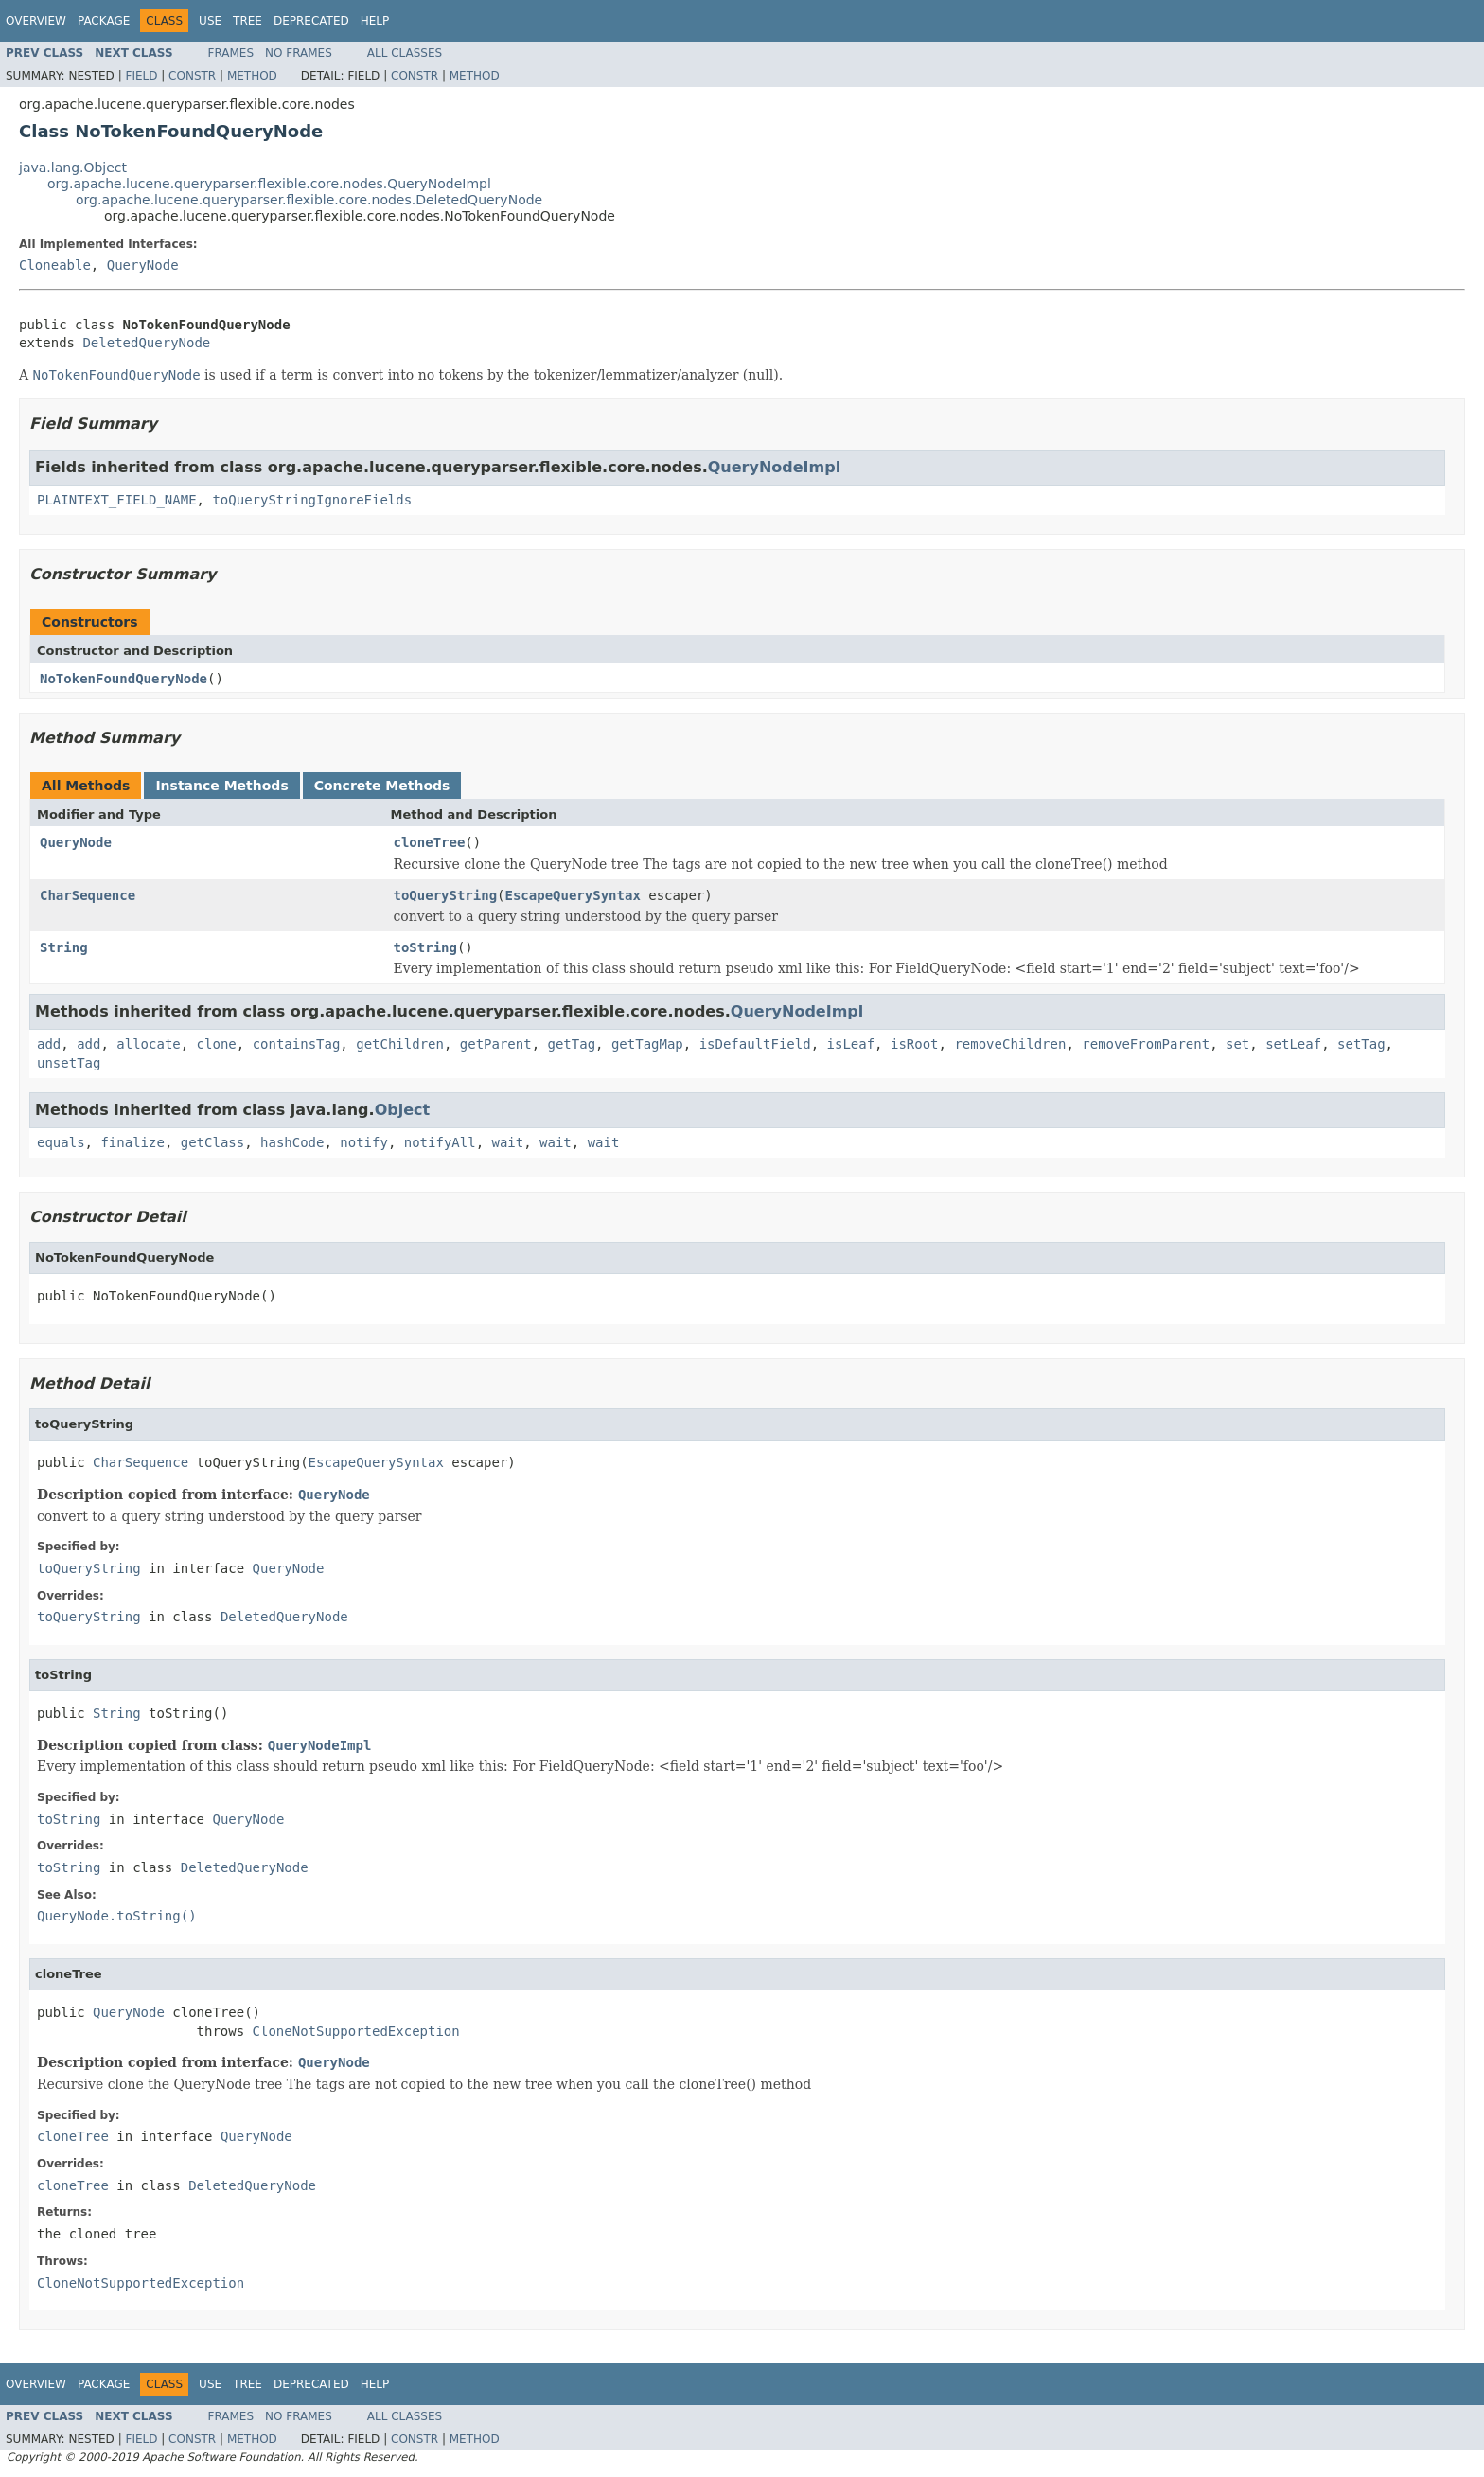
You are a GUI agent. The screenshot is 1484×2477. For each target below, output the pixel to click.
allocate (148, 1044)
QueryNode (143, 265)
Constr (192, 75)
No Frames (298, 53)
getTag (572, 1044)
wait (507, 1142)
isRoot (915, 1044)
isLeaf (851, 1044)
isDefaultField (755, 1044)
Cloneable (55, 265)
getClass (212, 1142)
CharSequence (87, 895)
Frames (231, 53)
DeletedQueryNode (146, 342)
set (1237, 1044)
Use (210, 20)
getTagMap (647, 1044)
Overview (36, 20)
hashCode (292, 1142)
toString (425, 947)
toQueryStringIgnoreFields (312, 499)
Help (375, 20)
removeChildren (1010, 1044)
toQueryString (446, 895)
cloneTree (430, 842)
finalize (132, 1142)
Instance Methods (221, 785)
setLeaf (1293, 1044)
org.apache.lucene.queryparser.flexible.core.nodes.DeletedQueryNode (309, 199)
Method (252, 75)
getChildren (400, 1044)
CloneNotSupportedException (356, 2031)
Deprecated (311, 20)
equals (61, 1142)
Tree (247, 20)
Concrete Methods (382, 785)
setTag (1361, 1044)
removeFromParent (1146, 1044)
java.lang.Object (73, 167)
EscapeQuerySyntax (573, 895)
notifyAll (440, 1142)
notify (364, 1142)
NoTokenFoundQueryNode (123, 678)
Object (403, 1110)
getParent (496, 1044)
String (64, 947)
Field (141, 75)
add (49, 1044)
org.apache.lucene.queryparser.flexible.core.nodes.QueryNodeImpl (269, 183)
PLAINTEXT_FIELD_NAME (117, 499)
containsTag (297, 1044)
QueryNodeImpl (774, 467)
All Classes (404, 53)
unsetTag (68, 1062)
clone (217, 1044)
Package (104, 20)
